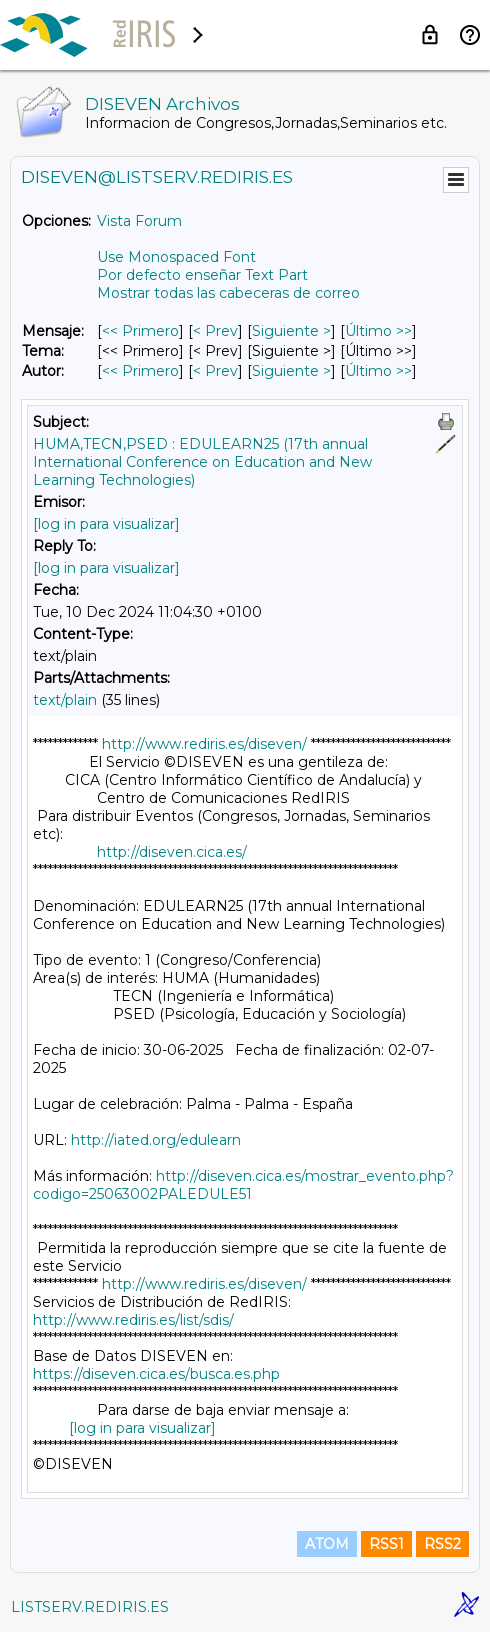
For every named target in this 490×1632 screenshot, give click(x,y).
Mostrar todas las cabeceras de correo (228, 293)
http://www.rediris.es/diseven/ (204, 744)
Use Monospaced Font (176, 257)
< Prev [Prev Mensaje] (215, 331)
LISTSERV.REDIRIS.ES (90, 1607)
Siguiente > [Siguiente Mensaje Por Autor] (291, 371)
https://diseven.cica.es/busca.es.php (156, 1374)
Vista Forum (139, 221)
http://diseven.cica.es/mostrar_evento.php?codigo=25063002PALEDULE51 (243, 1185)
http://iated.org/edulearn (156, 1140)
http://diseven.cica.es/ (172, 852)
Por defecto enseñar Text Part (202, 275)
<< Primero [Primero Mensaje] (140, 331)
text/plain (65, 700)
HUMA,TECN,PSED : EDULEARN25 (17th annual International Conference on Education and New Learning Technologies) (202, 462)
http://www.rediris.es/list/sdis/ (133, 1320)
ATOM (327, 1544)
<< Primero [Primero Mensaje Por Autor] (140, 371)
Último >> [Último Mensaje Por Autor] (378, 371)
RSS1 (386, 1544)
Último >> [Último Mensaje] (378, 331)
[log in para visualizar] (106, 524)
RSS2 (442, 1544)
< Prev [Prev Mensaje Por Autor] (215, 371)
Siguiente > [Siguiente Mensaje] (291, 331)
